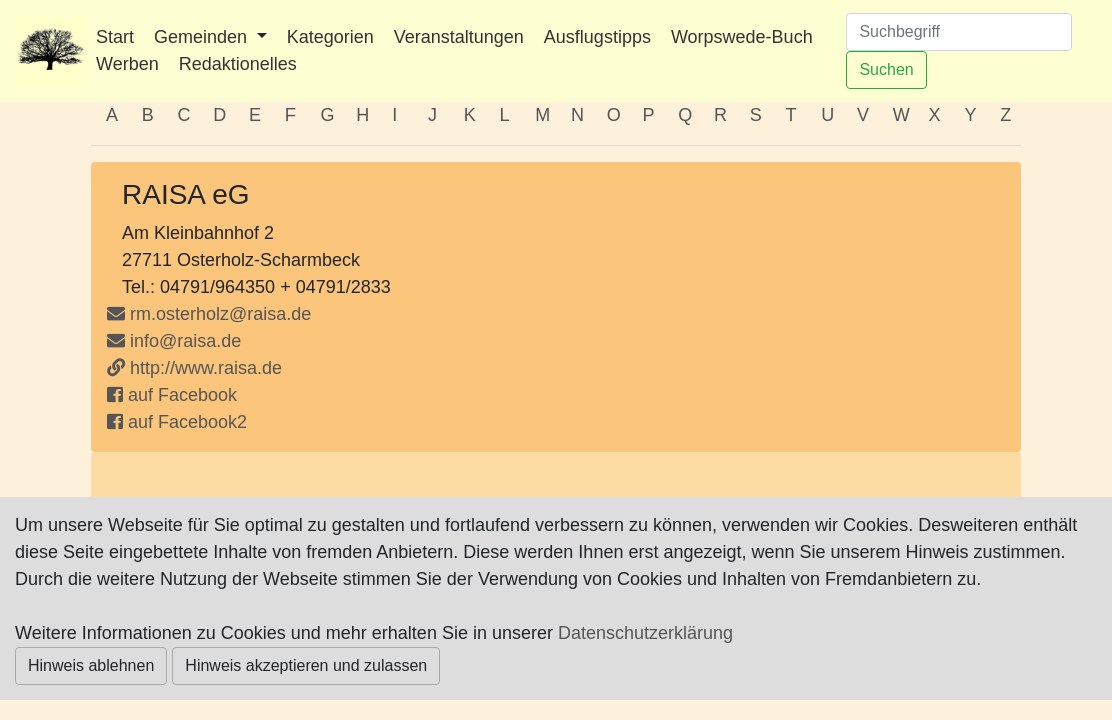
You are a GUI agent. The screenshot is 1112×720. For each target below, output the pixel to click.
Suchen (886, 69)
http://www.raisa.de (194, 368)
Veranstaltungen (459, 37)
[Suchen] (959, 32)
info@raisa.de (174, 341)
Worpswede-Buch (742, 37)
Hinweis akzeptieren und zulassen (306, 665)
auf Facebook (172, 395)
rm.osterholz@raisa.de (220, 314)
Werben (127, 64)
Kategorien (330, 37)
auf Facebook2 (177, 422)
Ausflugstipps (597, 37)
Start (115, 37)
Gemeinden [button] (203, 37)
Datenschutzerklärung (645, 633)
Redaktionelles (238, 64)
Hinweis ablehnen (91, 665)
